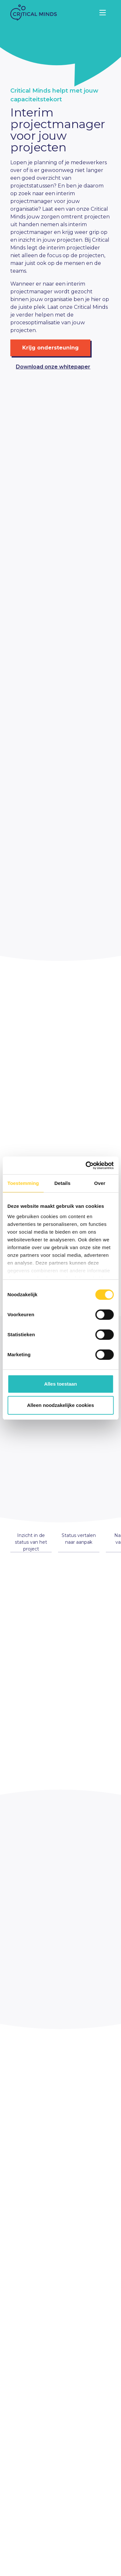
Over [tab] (100, 1183)
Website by (68, 2570)
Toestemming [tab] (23, 1183)
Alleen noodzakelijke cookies (60, 1405)
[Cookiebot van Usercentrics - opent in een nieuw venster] (86, 1165)
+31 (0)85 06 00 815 (32, 2427)
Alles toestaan (60, 1384)
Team (16, 2542)
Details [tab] (62, 1183)
